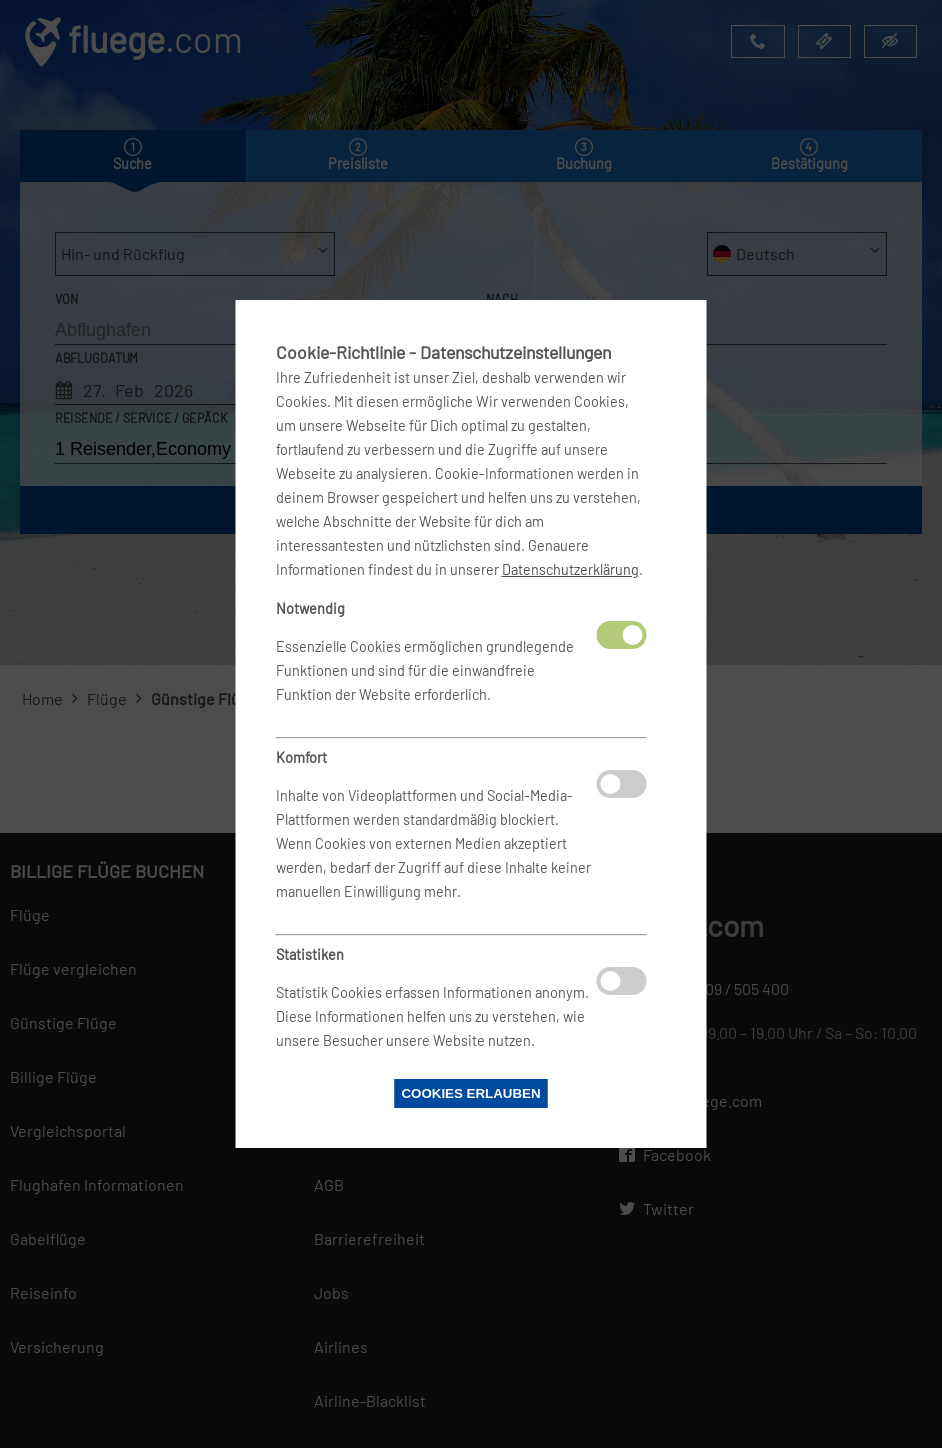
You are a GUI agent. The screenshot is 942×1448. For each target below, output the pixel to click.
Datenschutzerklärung (570, 569)
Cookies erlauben (470, 1093)
